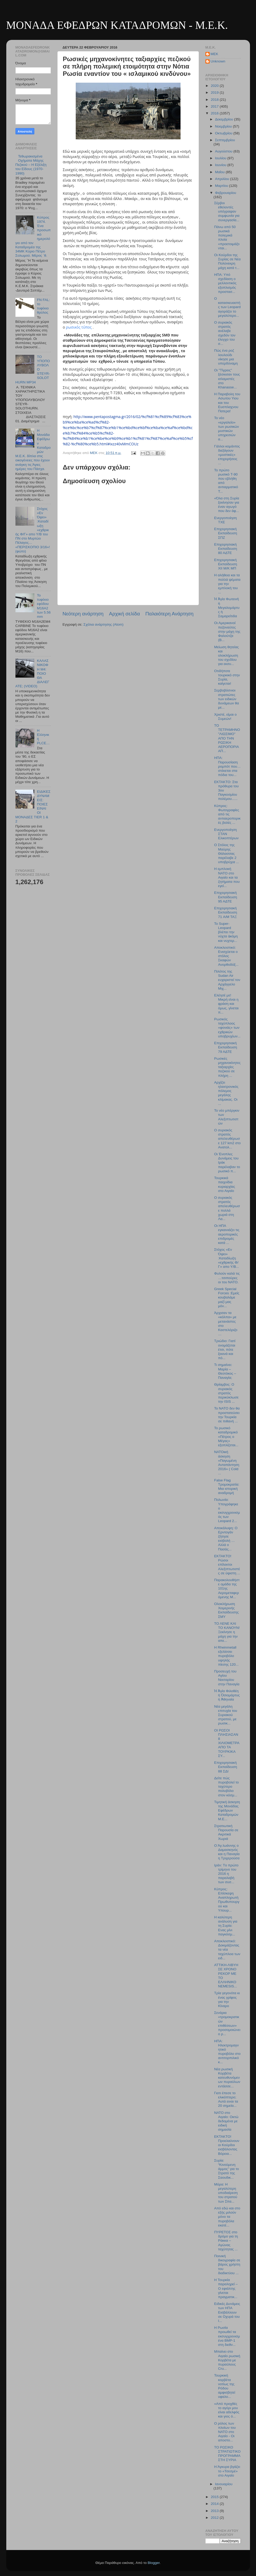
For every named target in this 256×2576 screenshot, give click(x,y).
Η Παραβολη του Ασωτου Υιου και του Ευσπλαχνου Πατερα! (227, 402)
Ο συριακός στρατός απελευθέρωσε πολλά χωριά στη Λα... (227, 1208)
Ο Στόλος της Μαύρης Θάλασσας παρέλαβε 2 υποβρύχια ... (226, 853)
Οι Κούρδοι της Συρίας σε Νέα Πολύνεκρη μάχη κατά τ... (227, 261)
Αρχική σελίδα (124, 613)
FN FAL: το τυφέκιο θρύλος (43, 306)
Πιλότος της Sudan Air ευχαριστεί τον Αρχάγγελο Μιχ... (227, 979)
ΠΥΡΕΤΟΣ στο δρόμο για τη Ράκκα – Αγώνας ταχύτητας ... (226, 2240)
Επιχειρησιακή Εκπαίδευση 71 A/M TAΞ (225, 912)
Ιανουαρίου (224, 2484)
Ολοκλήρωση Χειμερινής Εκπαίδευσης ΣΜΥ (226, 1610)
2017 (215, 106)
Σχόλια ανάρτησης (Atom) (103, 624)
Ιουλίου (221, 158)
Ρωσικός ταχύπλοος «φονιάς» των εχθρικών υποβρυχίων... (227, 1027)
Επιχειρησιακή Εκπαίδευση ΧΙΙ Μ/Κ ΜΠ (225, 564)
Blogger (154, 2563)
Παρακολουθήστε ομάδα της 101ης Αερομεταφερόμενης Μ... (226, 1588)
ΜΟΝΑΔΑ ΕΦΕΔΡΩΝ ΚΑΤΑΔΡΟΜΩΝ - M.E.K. (117, 25)
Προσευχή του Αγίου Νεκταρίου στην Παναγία (226, 1677)
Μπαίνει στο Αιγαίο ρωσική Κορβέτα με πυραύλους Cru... (227, 2360)
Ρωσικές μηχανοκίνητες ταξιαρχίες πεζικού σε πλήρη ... (227, 1067)
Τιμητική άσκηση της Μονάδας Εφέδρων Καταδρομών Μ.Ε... (227, 1810)
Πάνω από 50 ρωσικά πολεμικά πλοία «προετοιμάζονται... (226, 237)
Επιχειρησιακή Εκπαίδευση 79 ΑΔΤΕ (225, 1047)
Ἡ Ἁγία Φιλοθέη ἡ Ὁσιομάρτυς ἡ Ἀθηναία (227, 1695)
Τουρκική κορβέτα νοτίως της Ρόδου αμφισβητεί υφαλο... (224, 2386)
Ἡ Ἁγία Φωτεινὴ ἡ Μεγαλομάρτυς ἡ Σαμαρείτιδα (226, 607)
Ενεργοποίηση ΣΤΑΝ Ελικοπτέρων (226, 834)
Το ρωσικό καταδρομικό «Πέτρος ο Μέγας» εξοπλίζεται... (226, 1436)
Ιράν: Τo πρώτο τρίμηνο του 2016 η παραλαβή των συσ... (226, 1873)
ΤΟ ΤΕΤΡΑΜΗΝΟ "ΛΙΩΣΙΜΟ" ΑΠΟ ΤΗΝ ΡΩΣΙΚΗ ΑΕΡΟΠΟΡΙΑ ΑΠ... (227, 738)
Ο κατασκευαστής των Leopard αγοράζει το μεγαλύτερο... (227, 307)
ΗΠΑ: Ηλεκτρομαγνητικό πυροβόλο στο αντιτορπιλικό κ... (227, 2051)
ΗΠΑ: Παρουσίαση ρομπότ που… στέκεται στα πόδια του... (227, 766)
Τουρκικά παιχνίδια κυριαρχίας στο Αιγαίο (224, 1184)
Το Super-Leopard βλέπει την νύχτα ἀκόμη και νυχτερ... (226, 932)
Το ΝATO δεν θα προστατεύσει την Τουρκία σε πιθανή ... (226, 1414)
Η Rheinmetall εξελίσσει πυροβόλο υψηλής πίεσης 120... (226, 1655)
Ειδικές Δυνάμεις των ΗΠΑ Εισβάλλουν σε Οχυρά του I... (227, 2312)
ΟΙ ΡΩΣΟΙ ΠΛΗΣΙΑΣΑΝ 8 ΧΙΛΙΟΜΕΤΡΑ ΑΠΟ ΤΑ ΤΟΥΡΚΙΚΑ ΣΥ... (226, 1743)
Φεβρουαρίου (225, 193)
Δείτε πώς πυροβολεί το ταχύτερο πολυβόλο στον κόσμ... (226, 1786)
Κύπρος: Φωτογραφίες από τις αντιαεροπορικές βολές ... (227, 814)
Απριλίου (222, 179)
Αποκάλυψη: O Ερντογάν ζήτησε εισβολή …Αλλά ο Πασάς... (225, 1538)
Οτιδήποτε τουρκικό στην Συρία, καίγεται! (227, 677)
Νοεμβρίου (224, 126)
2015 (215, 2497)
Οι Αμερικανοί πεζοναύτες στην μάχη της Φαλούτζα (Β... (227, 631)
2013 (215, 2511)
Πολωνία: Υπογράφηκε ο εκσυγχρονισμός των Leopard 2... (227, 1510)
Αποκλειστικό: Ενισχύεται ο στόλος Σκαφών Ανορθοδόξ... (226, 956)
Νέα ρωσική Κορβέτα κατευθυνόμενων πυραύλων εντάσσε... (227, 2077)
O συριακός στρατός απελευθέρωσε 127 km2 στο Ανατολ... (227, 1138)
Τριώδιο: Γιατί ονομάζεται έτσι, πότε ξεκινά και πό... (224, 1349)
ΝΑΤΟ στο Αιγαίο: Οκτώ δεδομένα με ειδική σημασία (226, 2121)
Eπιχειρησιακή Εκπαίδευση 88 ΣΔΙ (225, 1767)
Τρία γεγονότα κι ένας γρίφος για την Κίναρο (227, 1999)
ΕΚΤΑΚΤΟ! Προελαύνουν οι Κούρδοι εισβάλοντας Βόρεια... (226, 2145)
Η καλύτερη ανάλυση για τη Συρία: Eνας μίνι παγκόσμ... (225, 1925)
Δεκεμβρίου (224, 119)
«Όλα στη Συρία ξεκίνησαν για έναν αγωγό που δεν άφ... (226, 504)
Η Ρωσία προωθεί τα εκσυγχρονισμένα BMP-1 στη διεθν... (227, 2336)
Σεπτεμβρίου (225, 140)
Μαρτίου (222, 186)
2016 (215, 113)
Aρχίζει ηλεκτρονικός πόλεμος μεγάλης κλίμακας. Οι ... (226, 1093)
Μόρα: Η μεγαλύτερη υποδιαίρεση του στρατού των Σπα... (226, 2192)
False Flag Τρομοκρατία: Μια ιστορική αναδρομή (226, 1486)
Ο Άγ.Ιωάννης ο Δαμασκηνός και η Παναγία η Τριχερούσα (226, 1852)
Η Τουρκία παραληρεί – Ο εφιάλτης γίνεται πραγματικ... (226, 2288)
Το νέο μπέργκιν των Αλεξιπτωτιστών (226, 1116)
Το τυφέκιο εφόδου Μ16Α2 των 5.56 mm (44, 606)
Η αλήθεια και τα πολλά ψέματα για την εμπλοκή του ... (227, 583)
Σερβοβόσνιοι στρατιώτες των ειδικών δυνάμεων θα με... (226, 698)
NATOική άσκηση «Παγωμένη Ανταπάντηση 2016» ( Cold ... (226, 1462)
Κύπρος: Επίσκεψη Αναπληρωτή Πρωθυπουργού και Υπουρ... (226, 1899)
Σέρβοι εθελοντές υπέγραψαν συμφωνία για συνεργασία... (226, 211)
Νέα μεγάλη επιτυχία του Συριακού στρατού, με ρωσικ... (225, 1714)
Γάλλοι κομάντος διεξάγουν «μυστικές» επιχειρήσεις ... (227, 454)
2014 (215, 2504)
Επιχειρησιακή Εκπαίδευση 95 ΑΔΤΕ (225, 897)
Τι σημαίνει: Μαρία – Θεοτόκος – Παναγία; (225, 1371)
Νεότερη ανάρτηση (83, 613)
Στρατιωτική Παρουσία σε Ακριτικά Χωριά (226, 1832)
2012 (215, 2518)
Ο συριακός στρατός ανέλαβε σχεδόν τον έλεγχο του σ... (224, 333)
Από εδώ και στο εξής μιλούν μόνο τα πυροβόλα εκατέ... (227, 2216)
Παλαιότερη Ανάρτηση (169, 613)
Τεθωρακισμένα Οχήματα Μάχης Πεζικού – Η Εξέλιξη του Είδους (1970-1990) (31, 164)
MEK (214, 54)
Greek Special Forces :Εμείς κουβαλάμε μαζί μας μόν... (226, 1297)
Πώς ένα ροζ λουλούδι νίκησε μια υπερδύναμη (226, 357)
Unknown (218, 61)
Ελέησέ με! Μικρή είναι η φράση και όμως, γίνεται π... (226, 1003)
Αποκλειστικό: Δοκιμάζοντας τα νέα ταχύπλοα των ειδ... (227, 1949)
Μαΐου (220, 172)
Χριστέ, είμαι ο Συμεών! (225, 716)
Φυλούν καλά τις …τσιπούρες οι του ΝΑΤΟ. (226, 1277)
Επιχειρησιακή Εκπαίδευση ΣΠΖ (225, 533)
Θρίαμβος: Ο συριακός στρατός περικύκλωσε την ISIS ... (226, 1392)
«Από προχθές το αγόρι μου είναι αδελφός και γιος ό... (226, 2410)
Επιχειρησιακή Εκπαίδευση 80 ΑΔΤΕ (225, 548)
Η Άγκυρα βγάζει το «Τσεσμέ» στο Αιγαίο (227, 2471)
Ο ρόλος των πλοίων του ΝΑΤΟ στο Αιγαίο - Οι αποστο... (225, 2431)
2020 (215, 86)
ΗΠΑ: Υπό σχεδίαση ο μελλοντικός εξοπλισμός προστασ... (225, 283)
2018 (215, 100)
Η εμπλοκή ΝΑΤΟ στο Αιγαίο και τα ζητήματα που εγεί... (226, 877)
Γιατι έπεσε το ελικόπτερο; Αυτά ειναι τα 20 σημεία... (226, 2099)
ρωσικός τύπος (79, 327)
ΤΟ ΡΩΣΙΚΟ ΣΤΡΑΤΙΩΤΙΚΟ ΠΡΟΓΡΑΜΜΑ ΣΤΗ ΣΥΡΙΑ (227, 2453)
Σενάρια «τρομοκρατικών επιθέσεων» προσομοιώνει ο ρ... (227, 2023)
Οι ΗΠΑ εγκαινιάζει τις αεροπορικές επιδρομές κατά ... (226, 1234)
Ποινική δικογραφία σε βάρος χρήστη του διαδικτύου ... (227, 2264)
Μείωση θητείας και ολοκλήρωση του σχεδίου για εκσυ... (226, 655)
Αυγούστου (224, 151)
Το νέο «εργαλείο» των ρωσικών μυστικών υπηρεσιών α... (226, 428)
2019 (215, 92)
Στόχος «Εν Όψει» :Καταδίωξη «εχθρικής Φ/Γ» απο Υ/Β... (226, 1258)
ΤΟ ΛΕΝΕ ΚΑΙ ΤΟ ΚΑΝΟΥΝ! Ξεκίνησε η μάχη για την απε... (227, 1632)
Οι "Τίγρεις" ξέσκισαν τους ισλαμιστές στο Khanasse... (227, 378)
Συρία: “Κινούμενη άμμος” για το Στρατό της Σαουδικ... (226, 2168)
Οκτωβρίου (224, 133)
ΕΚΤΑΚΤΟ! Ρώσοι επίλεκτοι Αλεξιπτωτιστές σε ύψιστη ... (227, 1564)
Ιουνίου (221, 165)
